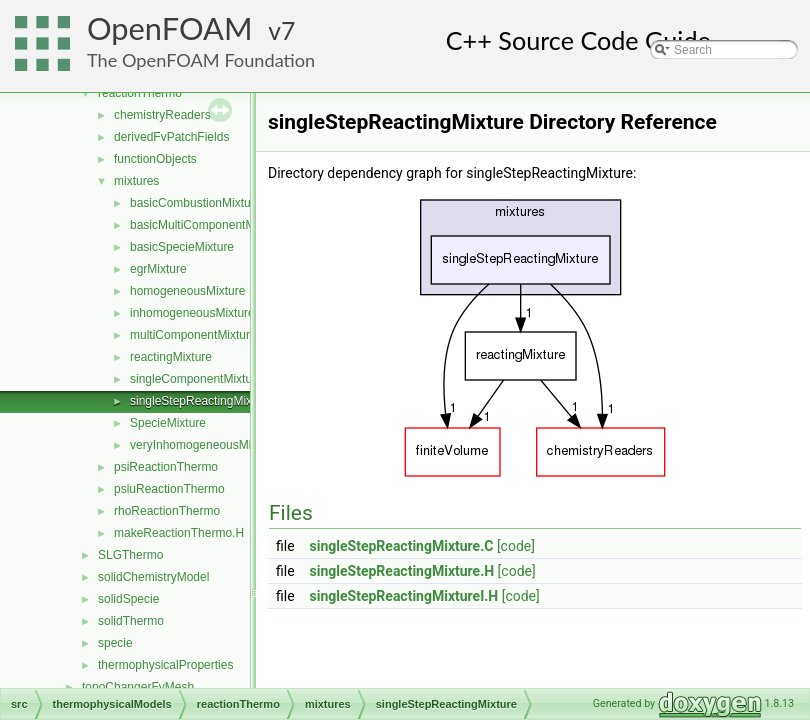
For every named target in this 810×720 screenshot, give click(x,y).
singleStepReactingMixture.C (402, 546)
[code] (516, 546)
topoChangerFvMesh (138, 687)
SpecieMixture (168, 423)
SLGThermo (130, 555)
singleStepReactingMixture (201, 401)
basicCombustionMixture (195, 203)
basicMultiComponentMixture (207, 225)
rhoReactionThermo (167, 511)
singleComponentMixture (196, 379)
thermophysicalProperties (165, 665)
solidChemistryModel (153, 577)
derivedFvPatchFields (171, 137)
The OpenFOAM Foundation (201, 60)
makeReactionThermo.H (179, 533)
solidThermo (131, 621)
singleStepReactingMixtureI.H (404, 596)
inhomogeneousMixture (192, 313)
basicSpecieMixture (182, 247)
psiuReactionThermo (169, 489)
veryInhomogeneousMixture (204, 445)
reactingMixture (171, 357)
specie (115, 643)
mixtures (136, 181)
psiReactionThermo (166, 467)
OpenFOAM (170, 28)
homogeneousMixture (187, 291)
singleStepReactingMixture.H (402, 571)
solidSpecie (128, 599)
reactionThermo (140, 93)
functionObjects (155, 159)
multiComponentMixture (193, 335)
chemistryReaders (162, 115)
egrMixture (158, 269)
